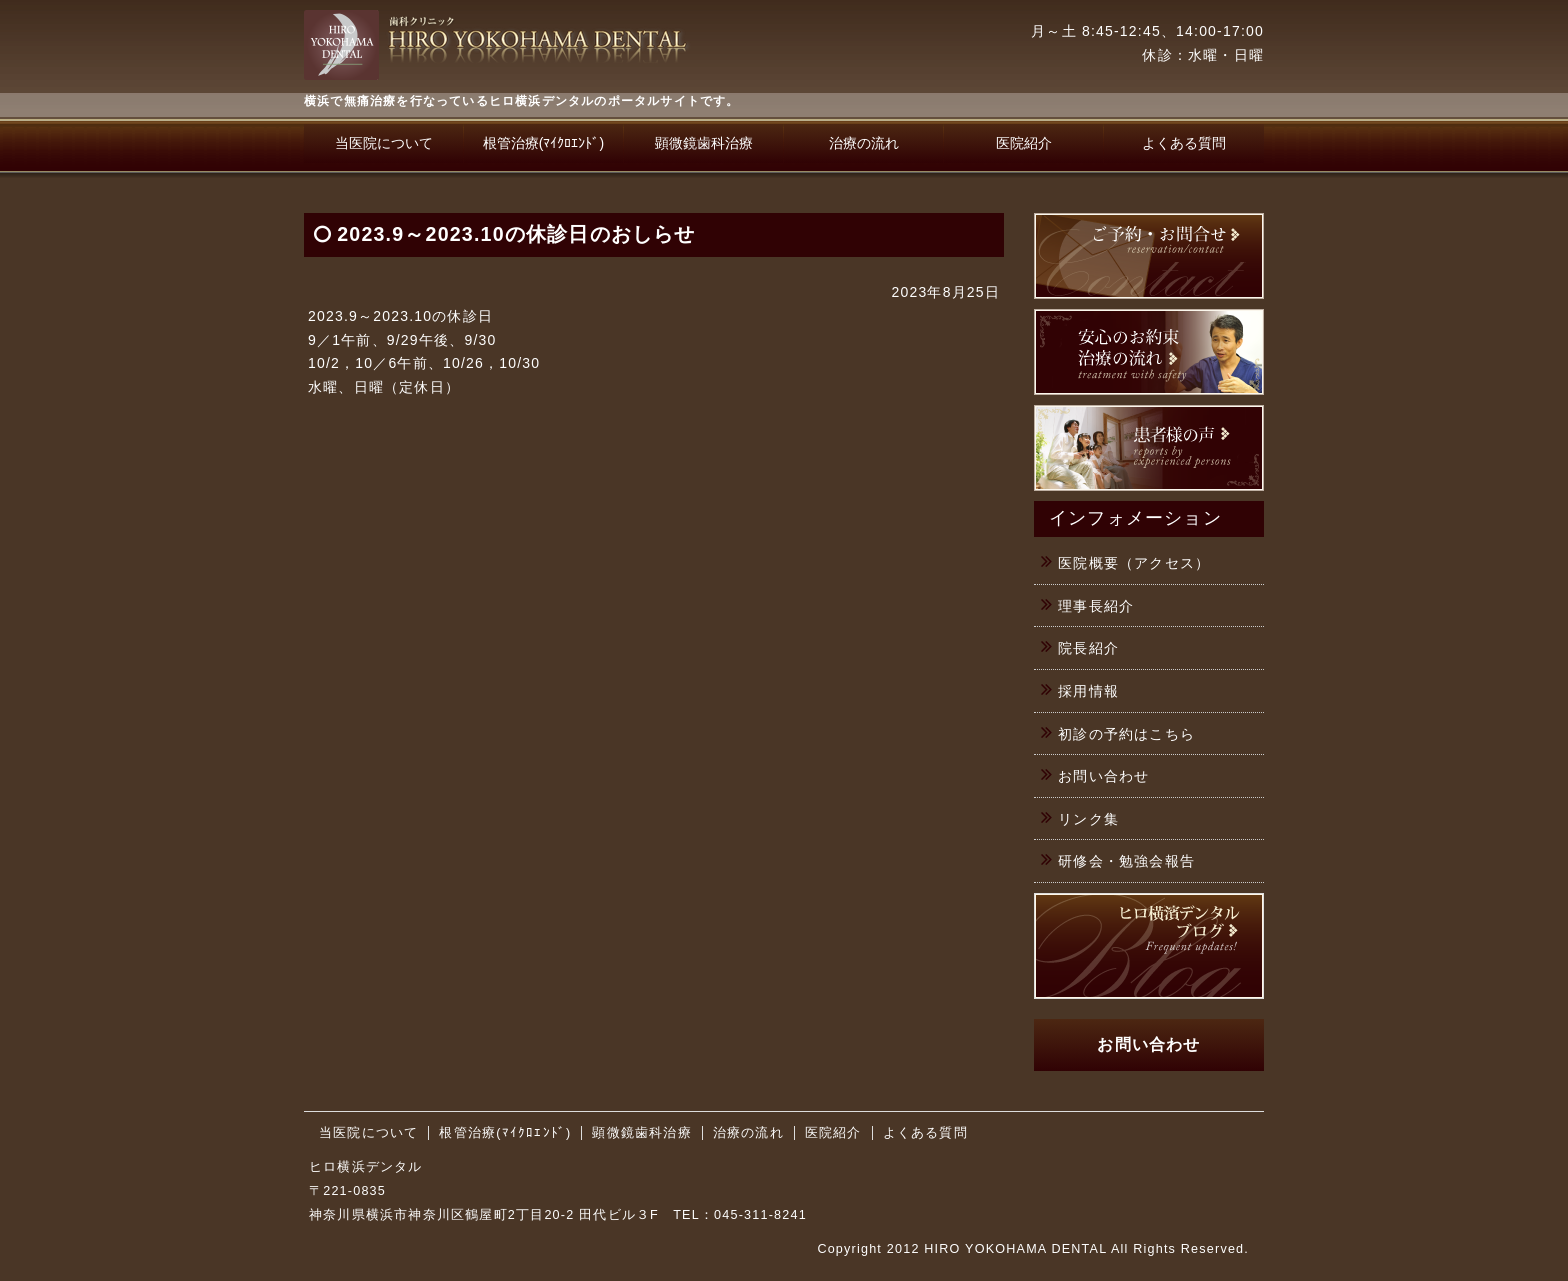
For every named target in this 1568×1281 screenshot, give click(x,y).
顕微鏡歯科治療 (704, 143)
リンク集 (1088, 819)
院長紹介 (1088, 648)
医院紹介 (1024, 143)
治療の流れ (864, 143)
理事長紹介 (1096, 606)
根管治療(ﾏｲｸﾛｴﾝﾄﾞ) (543, 143)
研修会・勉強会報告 (1126, 861)
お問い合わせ (1103, 776)
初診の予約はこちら (1126, 734)
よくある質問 (1184, 143)
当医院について (384, 143)
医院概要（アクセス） (1134, 563)
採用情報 (1088, 691)
